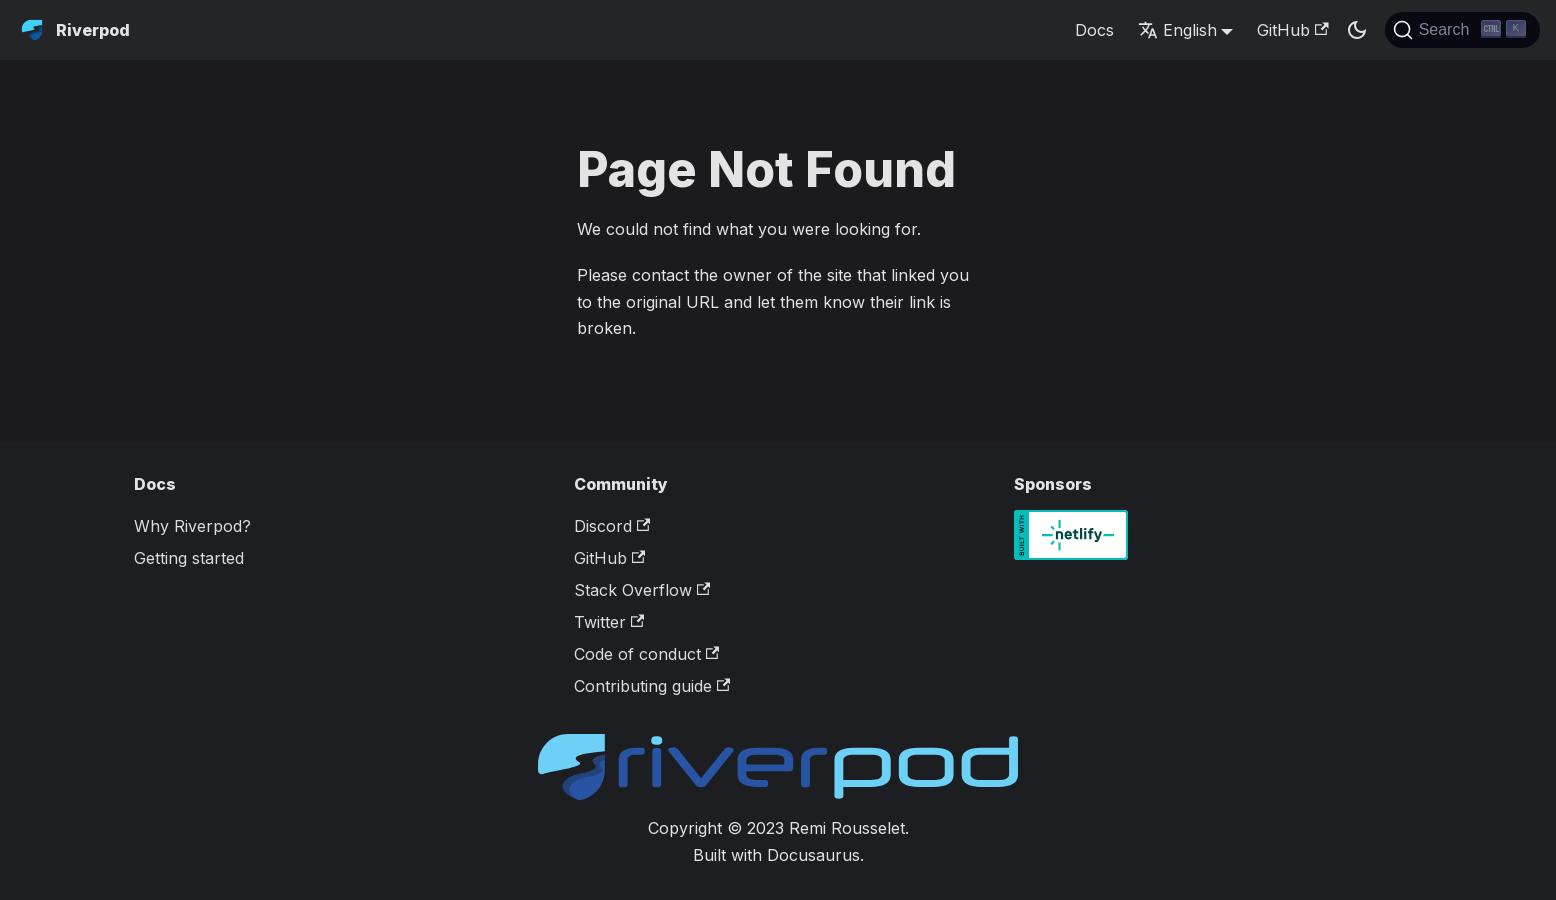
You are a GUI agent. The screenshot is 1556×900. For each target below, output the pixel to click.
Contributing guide (652, 686)
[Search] (1462, 30)
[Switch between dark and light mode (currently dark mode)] (1357, 30)
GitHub (1292, 30)
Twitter (609, 622)
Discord (612, 526)
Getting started (189, 558)
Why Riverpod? (192, 526)
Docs (1094, 30)
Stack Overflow (642, 590)
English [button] (1177, 30)
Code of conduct (646, 654)
